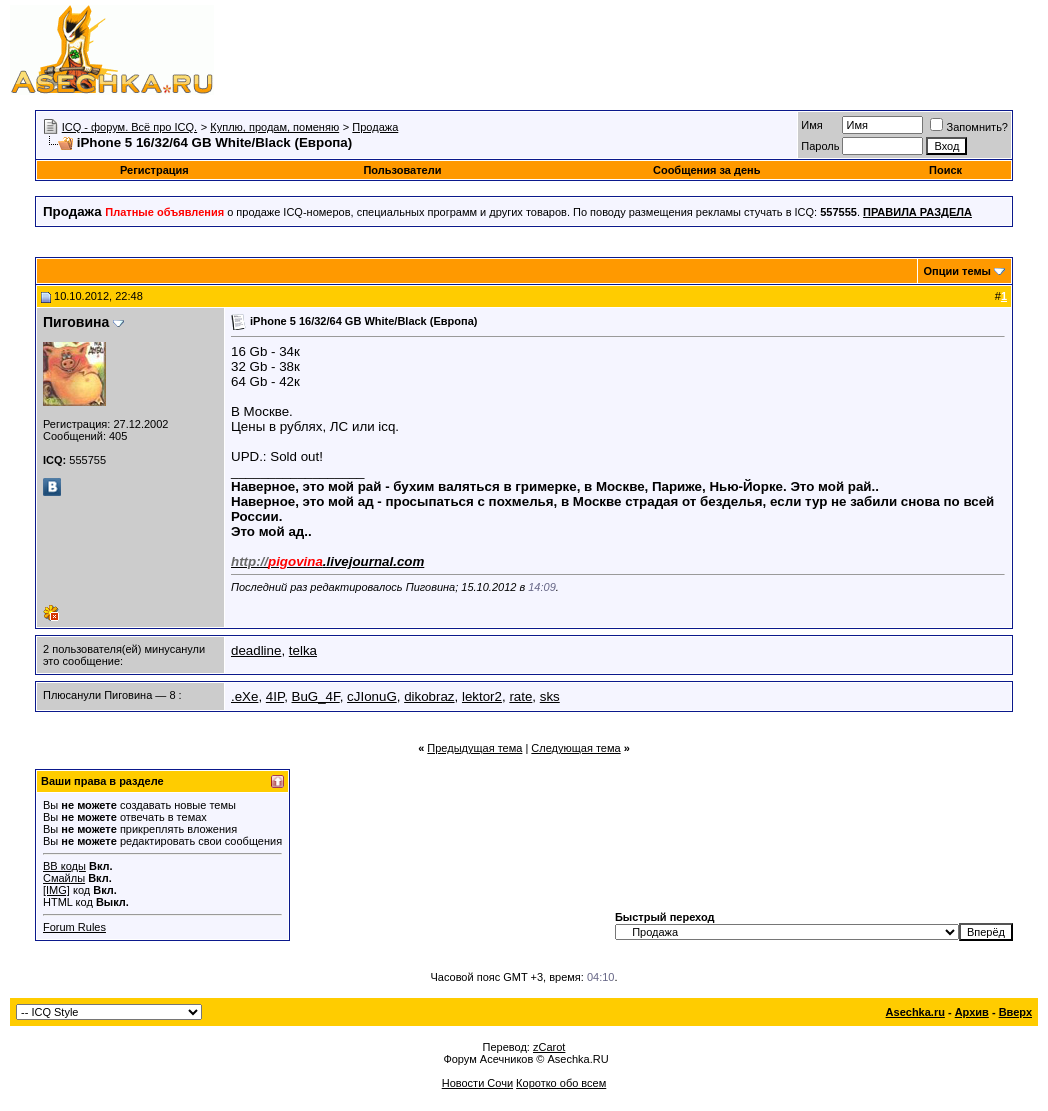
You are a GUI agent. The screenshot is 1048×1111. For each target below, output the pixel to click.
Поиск (945, 170)
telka (303, 650)
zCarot (549, 1047)
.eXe (244, 696)
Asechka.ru (915, 1012)
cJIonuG (372, 696)
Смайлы (64, 878)
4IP (275, 696)
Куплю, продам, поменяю (274, 127)
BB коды (64, 866)
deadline (256, 650)
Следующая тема (575, 748)
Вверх (1015, 1012)
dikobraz (429, 696)
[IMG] (56, 890)
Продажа (375, 127)
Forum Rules (74, 927)
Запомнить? (969, 127)
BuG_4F (316, 696)
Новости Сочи (477, 1083)
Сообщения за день (706, 170)
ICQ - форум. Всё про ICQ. (129, 127)
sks (550, 696)
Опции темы (957, 271)
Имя (811, 125)
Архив (972, 1012)
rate (520, 696)
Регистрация (154, 170)
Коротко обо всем (561, 1083)
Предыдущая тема (474, 748)
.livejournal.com (327, 561)
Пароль (820, 146)
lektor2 (482, 696)
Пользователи (402, 170)
